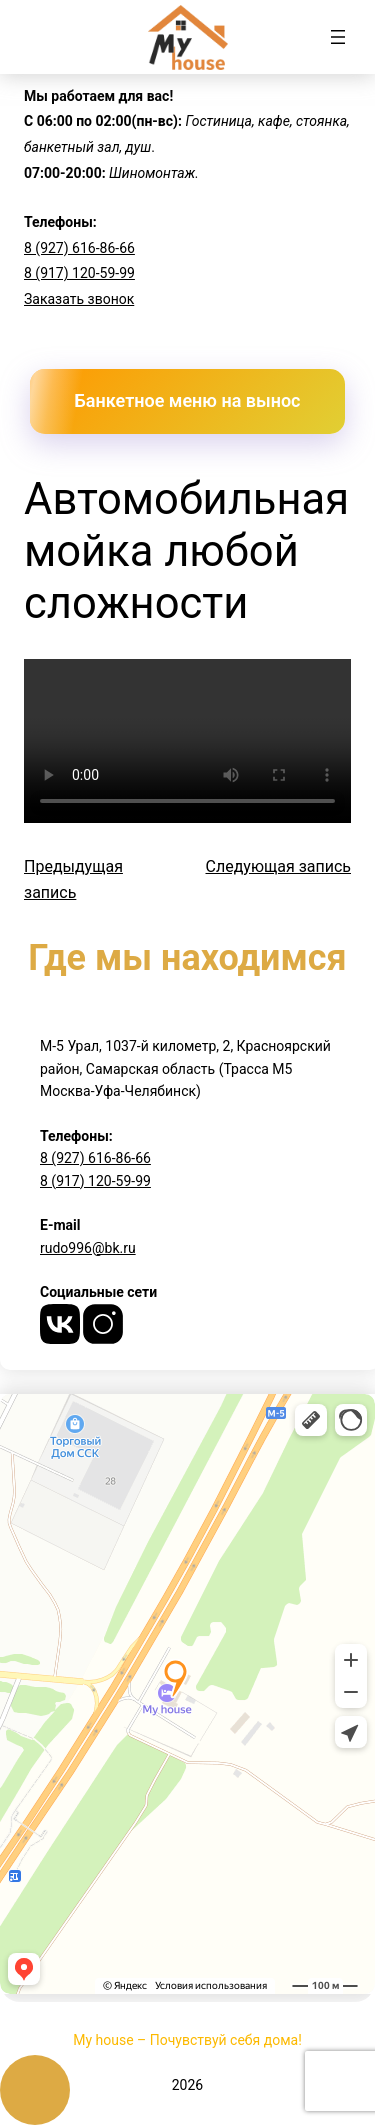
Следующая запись (279, 866)
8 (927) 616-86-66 (79, 248)
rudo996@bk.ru (88, 1248)
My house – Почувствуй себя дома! (187, 2040)
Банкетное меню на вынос (188, 400)
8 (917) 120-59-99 (79, 273)
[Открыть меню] (338, 37)
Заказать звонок (79, 299)
